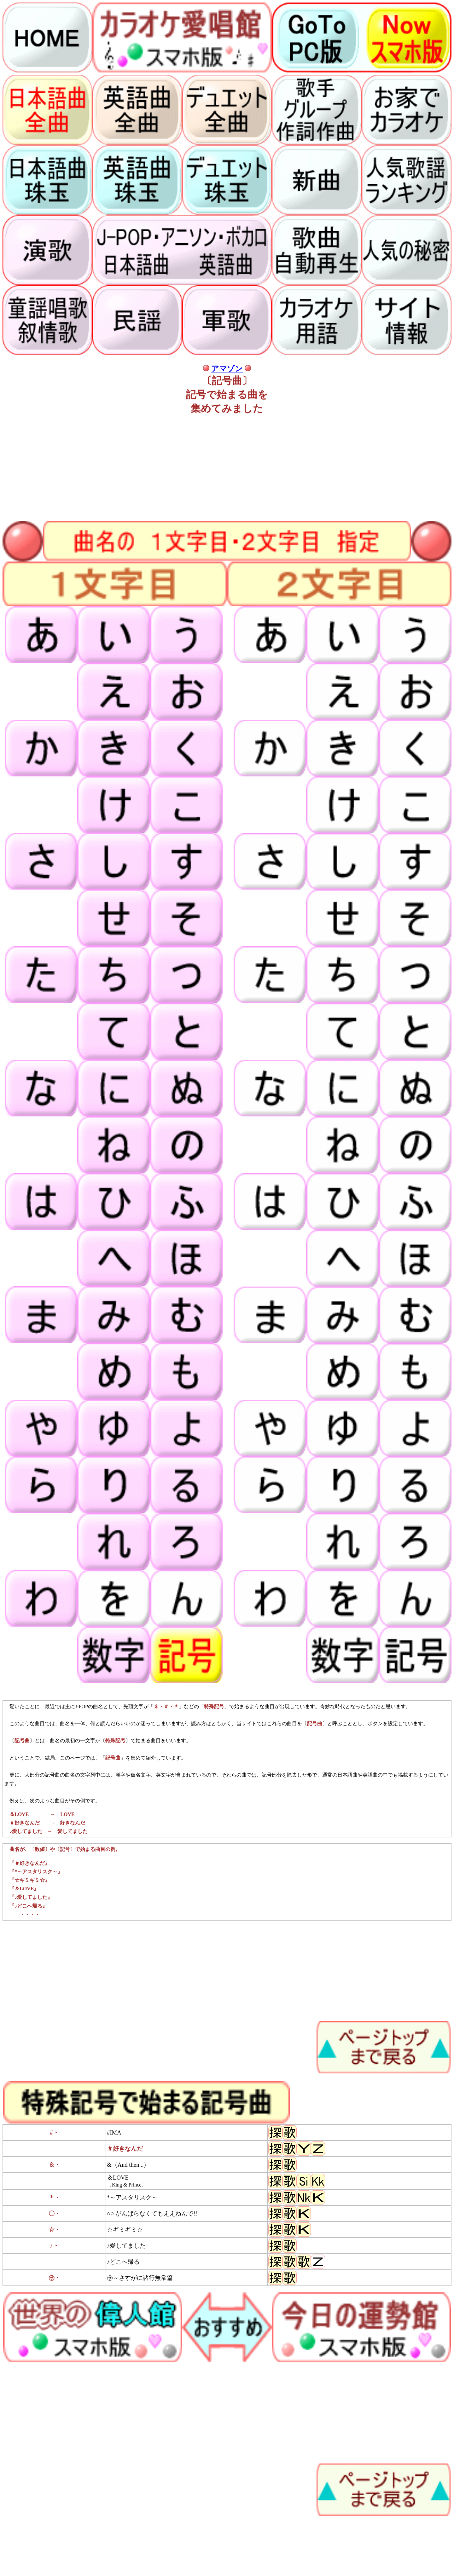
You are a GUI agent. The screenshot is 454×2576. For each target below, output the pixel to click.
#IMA (114, 2132)
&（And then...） (128, 2164)
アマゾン (227, 369)
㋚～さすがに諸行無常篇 (140, 2277)
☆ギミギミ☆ (125, 2229)
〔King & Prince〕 (126, 2184)
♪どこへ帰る (123, 2261)
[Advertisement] (192, 465)
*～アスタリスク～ (132, 2197)
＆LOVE (118, 2177)
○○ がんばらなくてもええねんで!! (152, 2213)
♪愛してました (126, 2245)
